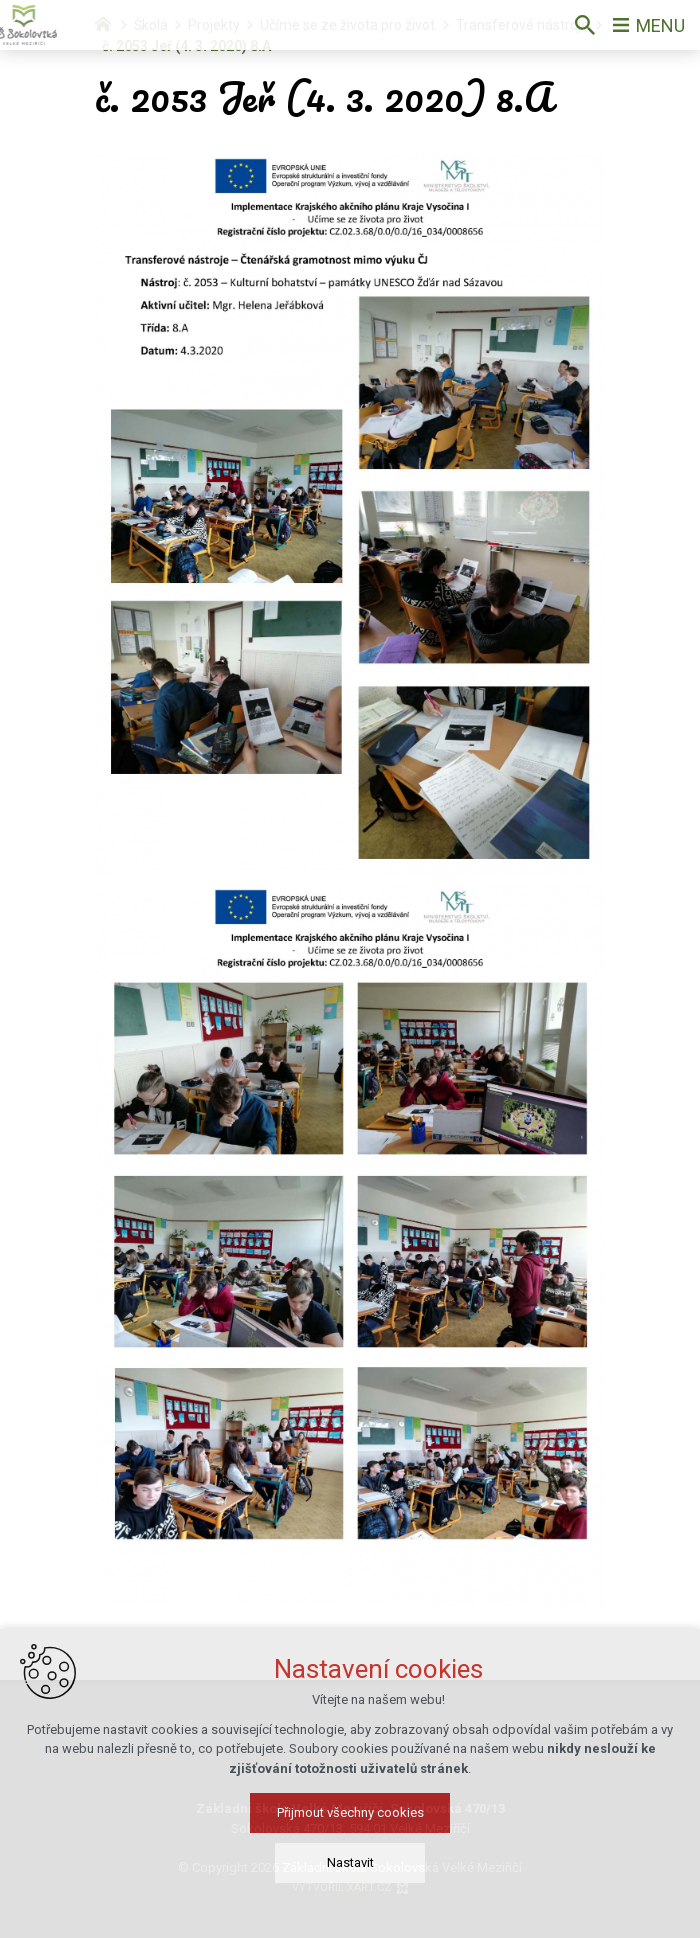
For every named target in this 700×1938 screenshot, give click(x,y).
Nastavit (350, 1862)
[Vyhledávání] (585, 25)
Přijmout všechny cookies (350, 1812)
